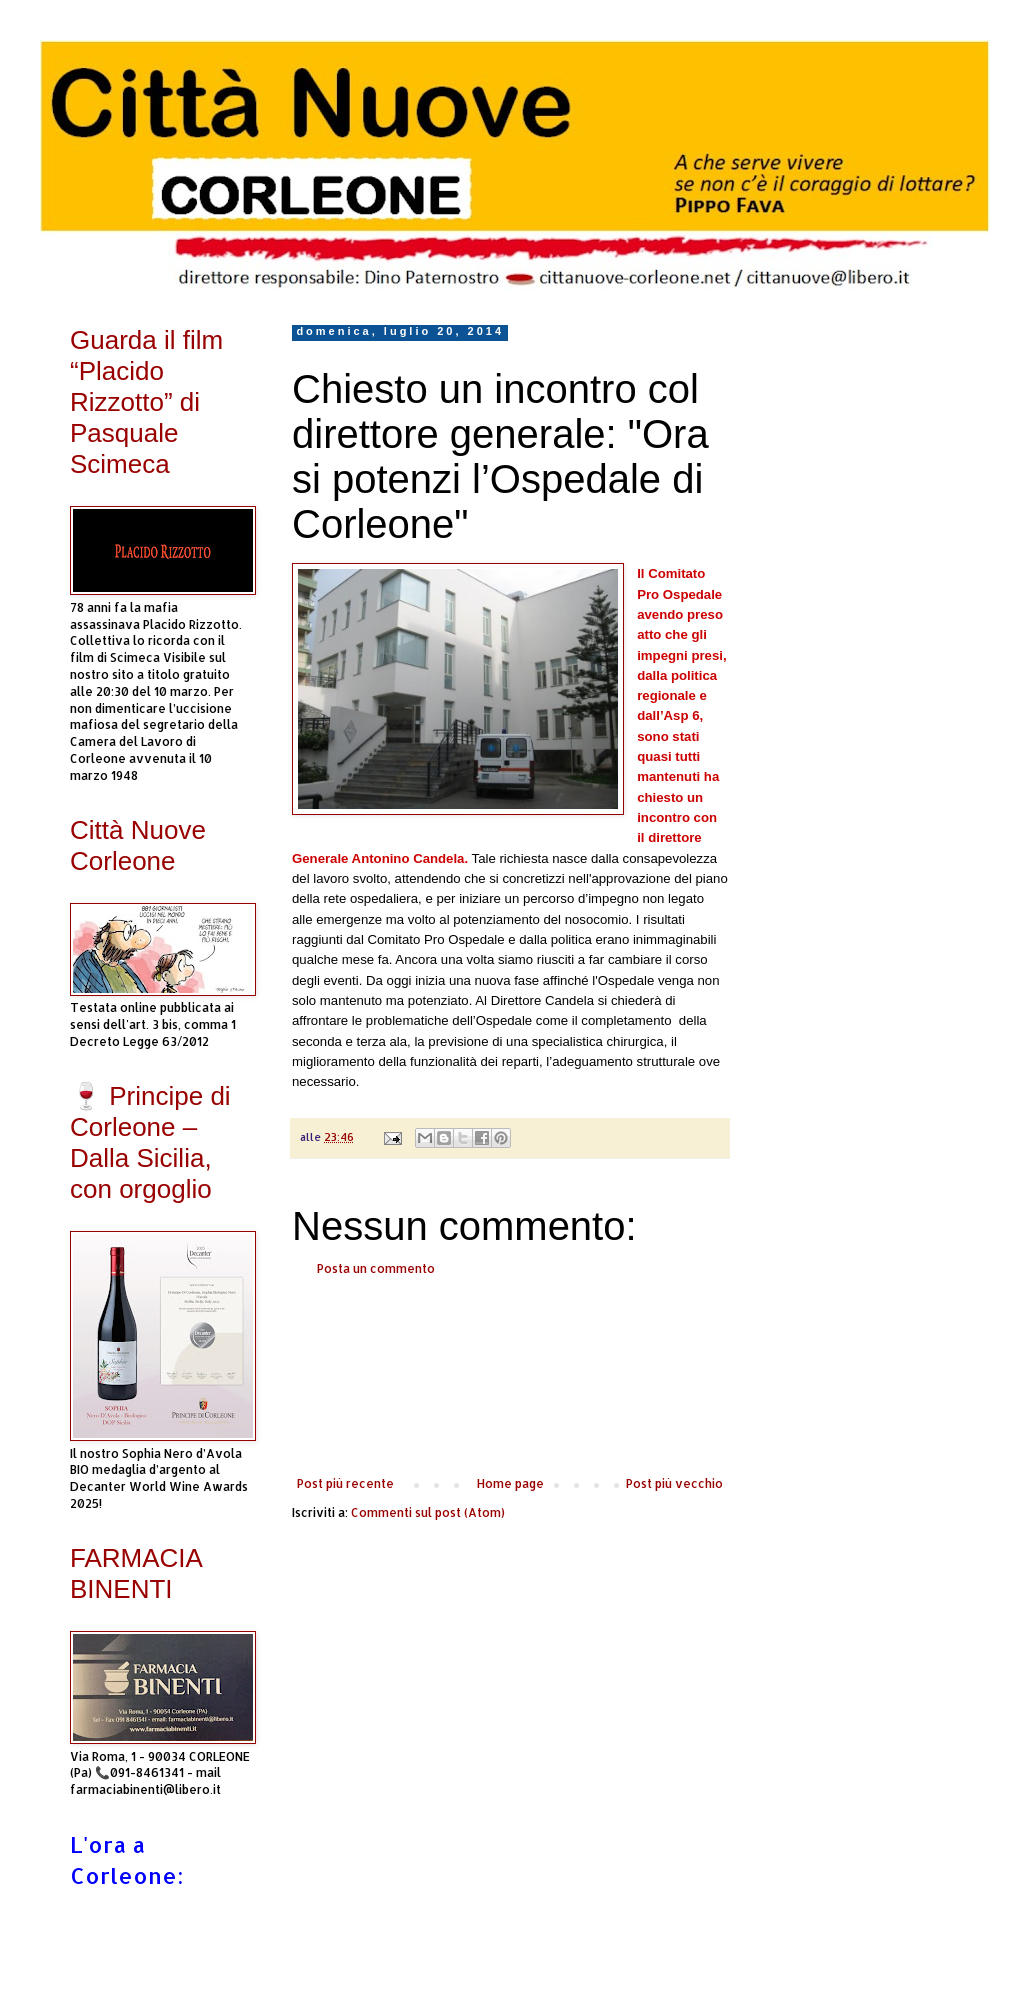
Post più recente (345, 1483)
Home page (510, 1483)
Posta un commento (376, 1268)
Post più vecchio (674, 1483)
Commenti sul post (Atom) (428, 1512)
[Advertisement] (510, 1377)
